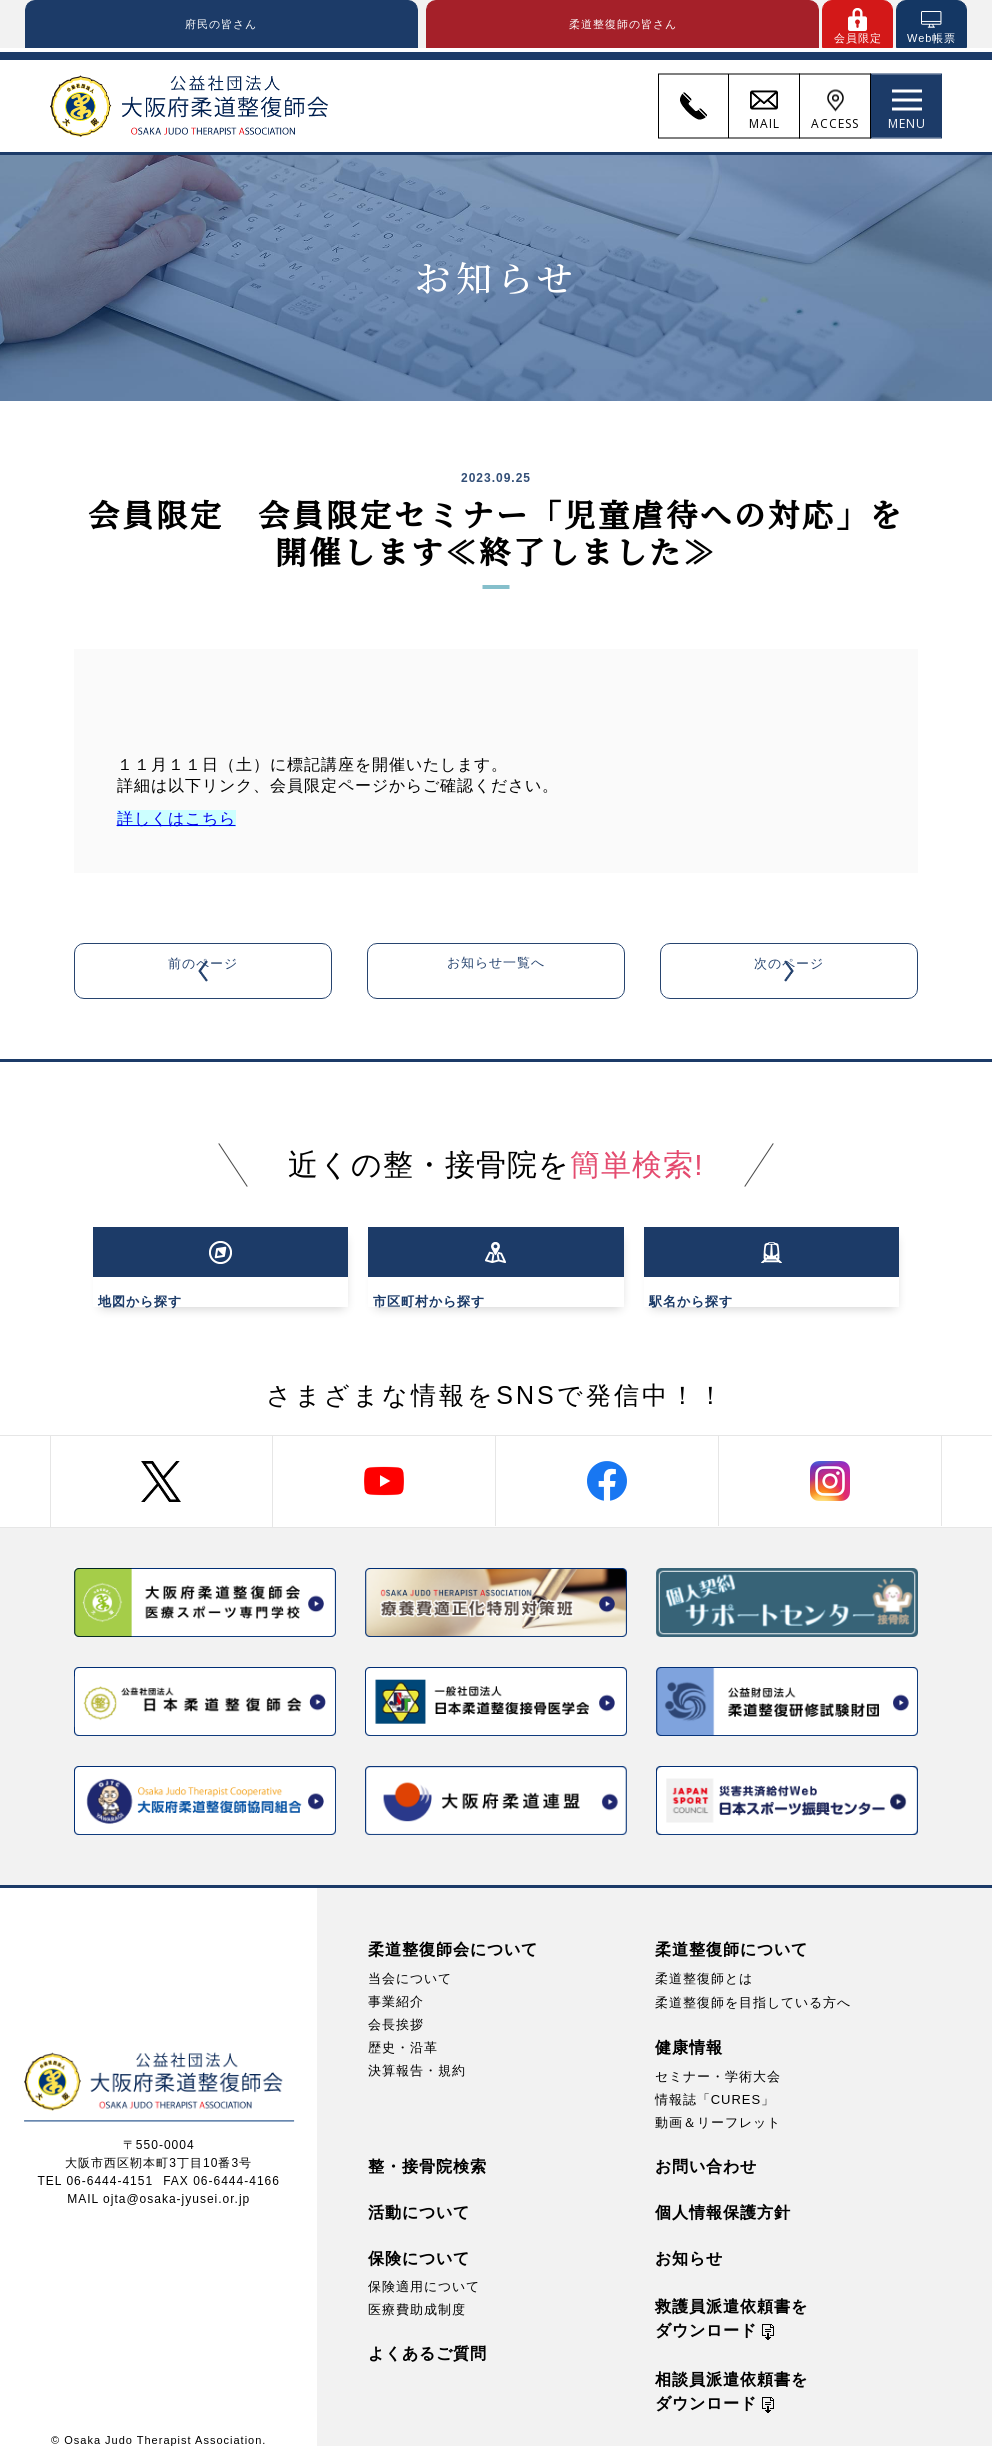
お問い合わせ (706, 2146)
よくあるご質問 (427, 2333)
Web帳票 (931, 39)
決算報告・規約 (417, 2050)
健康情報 (689, 2026)
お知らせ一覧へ (495, 973)
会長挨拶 (396, 2004)
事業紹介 (396, 1981)
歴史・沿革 (403, 2027)
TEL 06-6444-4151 (96, 2161)
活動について (419, 2192)
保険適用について (424, 2266)
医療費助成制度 (417, 2289)
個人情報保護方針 (723, 2192)
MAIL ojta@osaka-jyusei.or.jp (158, 2179)
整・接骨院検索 (427, 2146)
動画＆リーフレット (718, 2102)
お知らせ (689, 2238)
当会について (410, 1958)
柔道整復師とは (704, 1958)
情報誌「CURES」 (715, 2079)
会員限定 (858, 39)
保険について (419, 2238)
